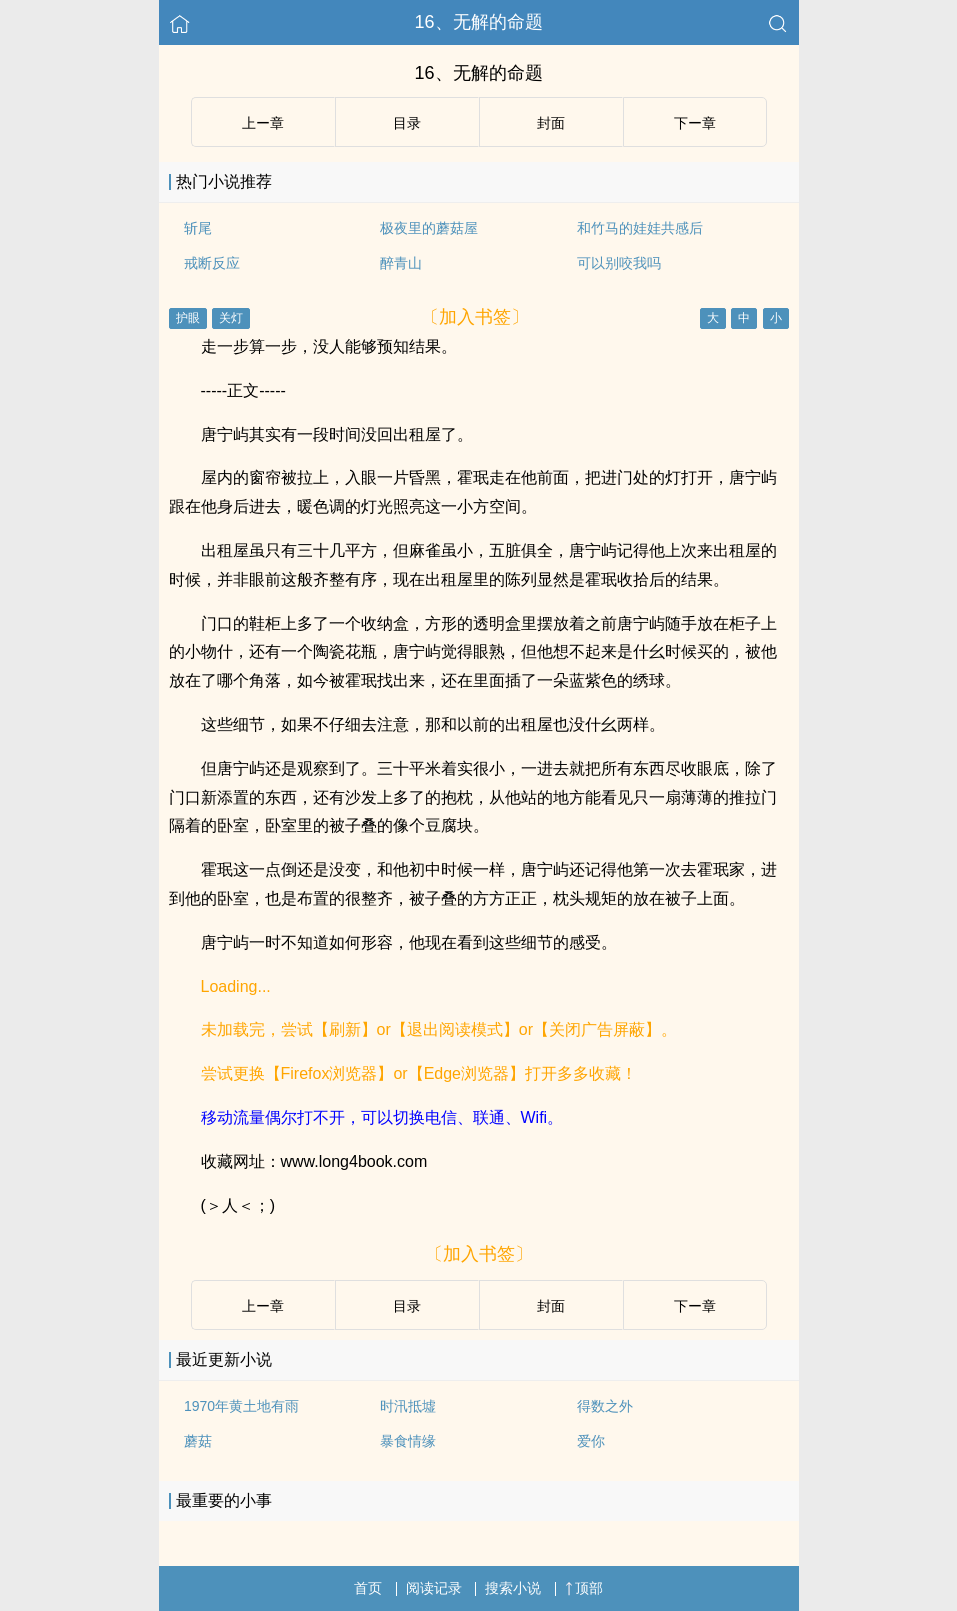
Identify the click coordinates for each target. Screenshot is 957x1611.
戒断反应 (212, 263)
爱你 (591, 1441)
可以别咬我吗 (619, 263)
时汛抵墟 (408, 1406)
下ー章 (695, 123)
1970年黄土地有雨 (241, 1406)
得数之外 (605, 1406)
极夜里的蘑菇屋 (429, 228)
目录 (407, 123)
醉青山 (401, 263)
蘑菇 (198, 1441)
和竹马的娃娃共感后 (640, 228)
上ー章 (263, 123)
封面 (551, 123)
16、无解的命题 (478, 22)
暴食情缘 (408, 1441)
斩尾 (198, 228)
